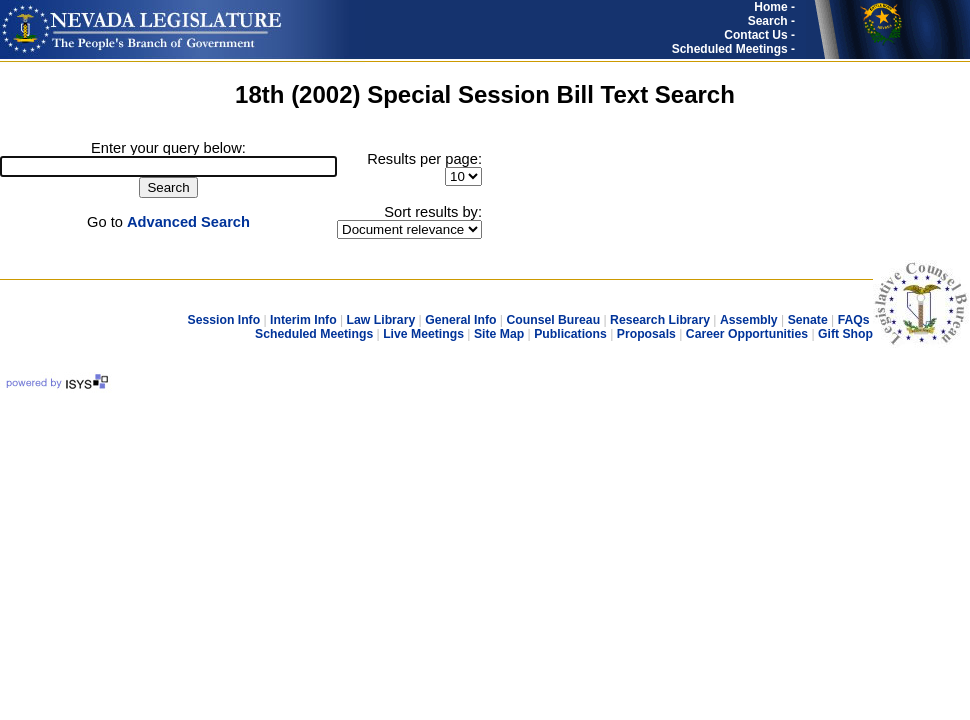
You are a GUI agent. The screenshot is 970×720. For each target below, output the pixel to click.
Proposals (646, 334)
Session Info (223, 320)
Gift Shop (845, 334)
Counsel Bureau (553, 320)
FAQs (854, 320)
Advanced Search (188, 222)
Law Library (381, 320)
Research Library (660, 320)
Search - (771, 21)
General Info (460, 320)
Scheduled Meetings (314, 334)
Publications (570, 334)
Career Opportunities (747, 334)
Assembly (749, 320)
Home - (774, 7)
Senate (808, 320)
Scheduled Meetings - (733, 49)
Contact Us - (759, 35)
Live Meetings (423, 334)
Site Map (499, 334)
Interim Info (303, 320)
